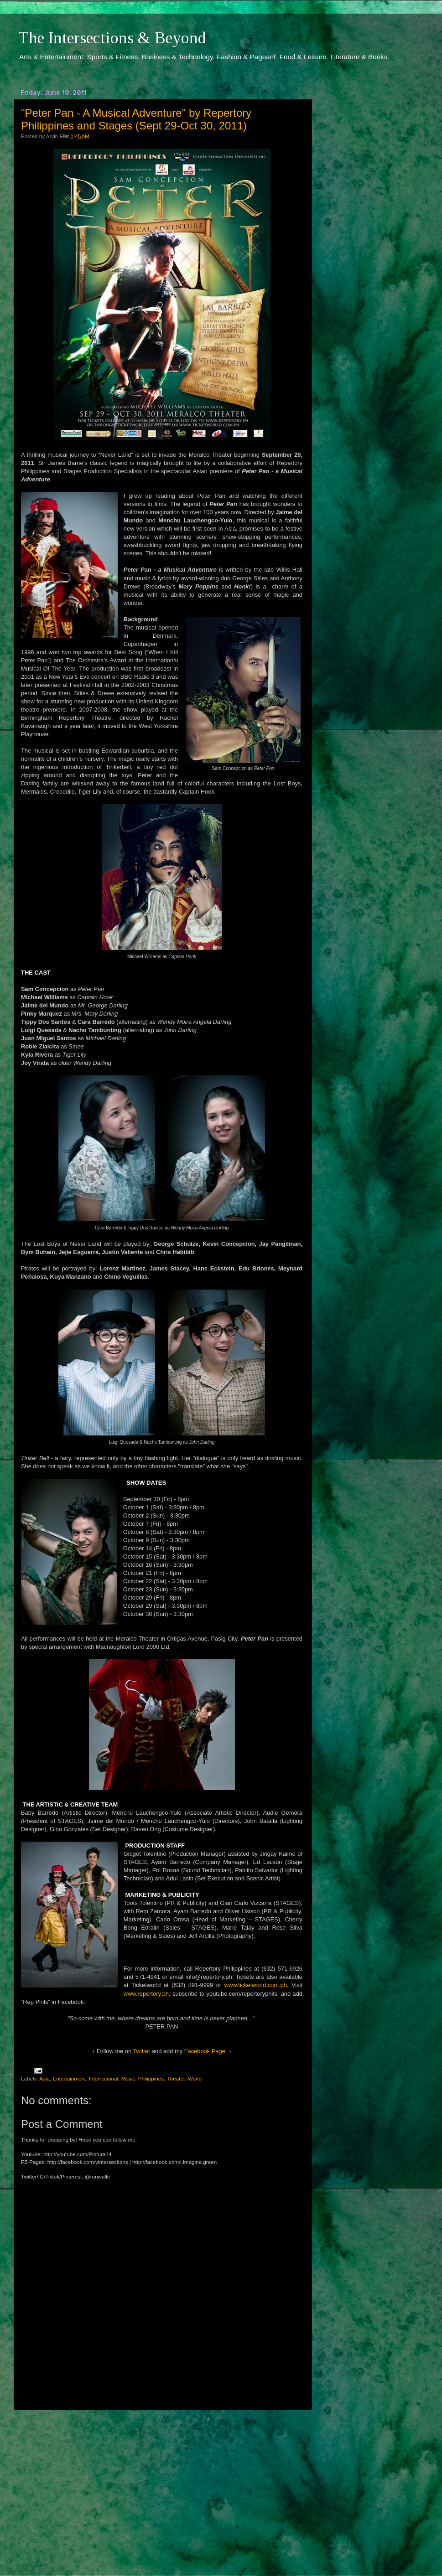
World (195, 2078)
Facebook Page (204, 2051)
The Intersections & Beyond (112, 38)
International (103, 2078)
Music (128, 2078)
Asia (44, 2078)
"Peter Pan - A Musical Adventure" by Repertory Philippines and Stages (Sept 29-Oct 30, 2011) (136, 119)
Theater (176, 2078)
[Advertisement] (162, 2484)
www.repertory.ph (146, 1993)
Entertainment (69, 2078)
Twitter (141, 2051)
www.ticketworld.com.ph (255, 1985)
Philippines (151, 2078)
